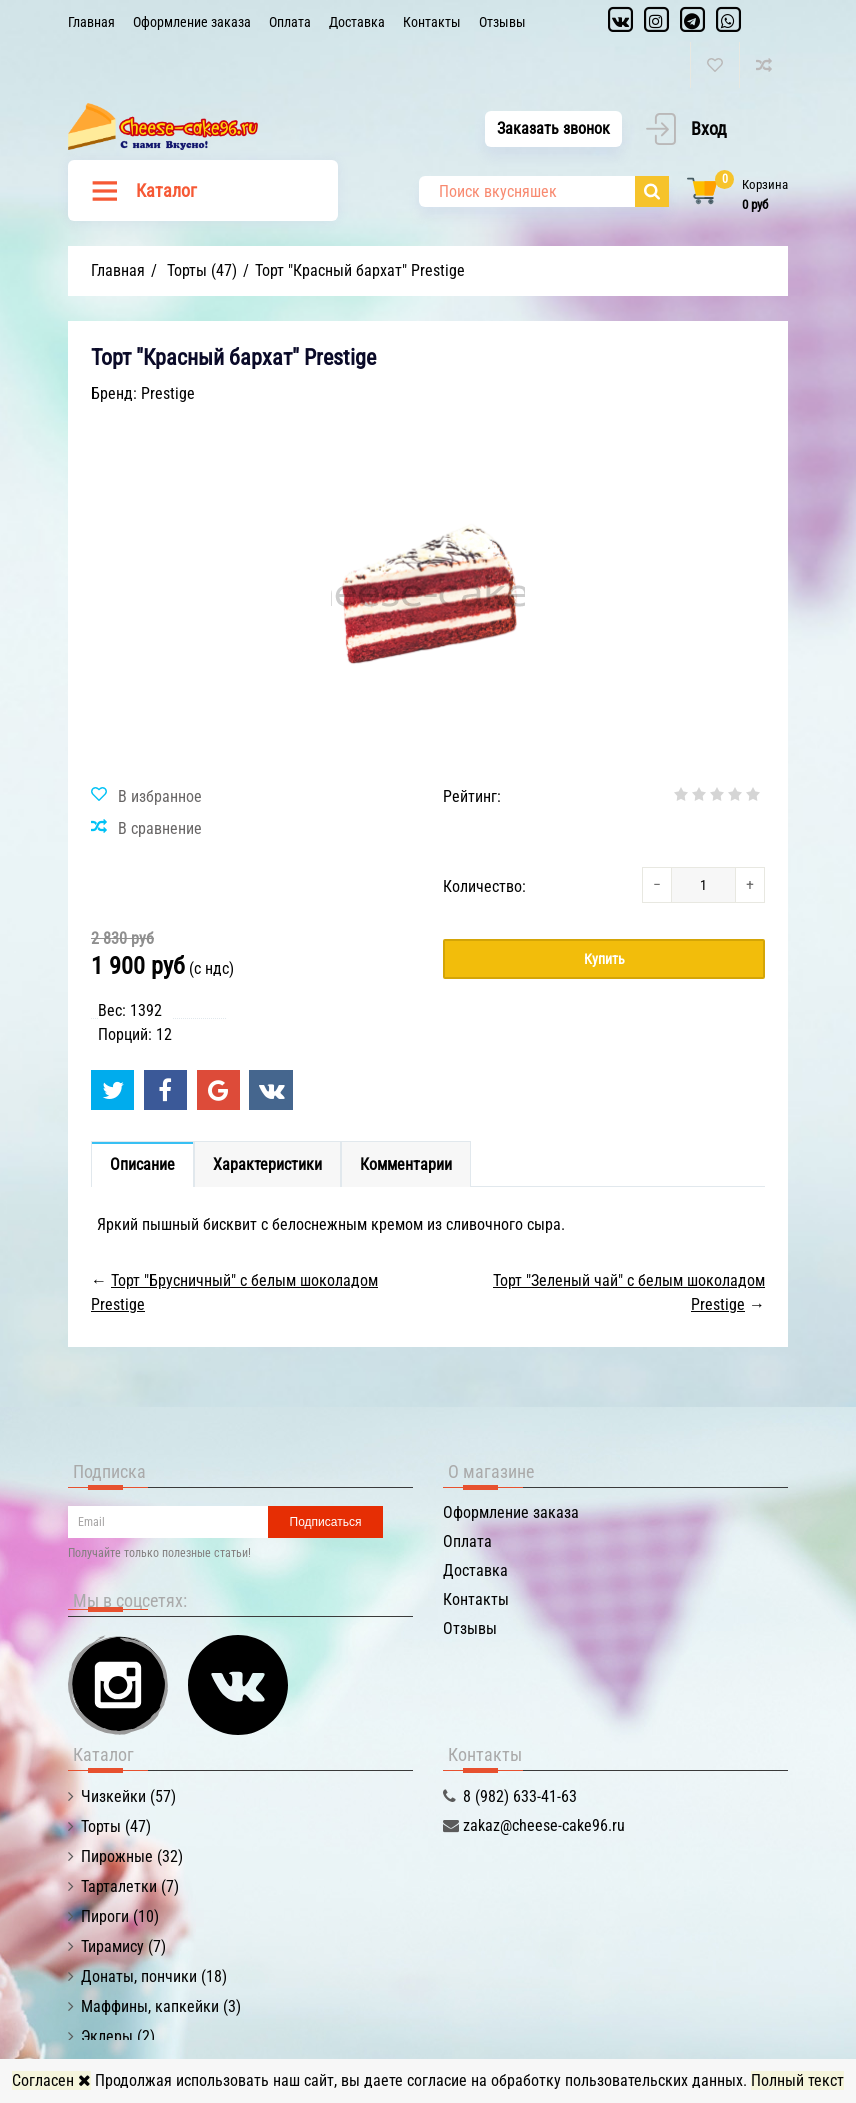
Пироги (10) (120, 1916)
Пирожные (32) (132, 1856)
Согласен (51, 2080)
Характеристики (267, 1164)
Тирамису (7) (123, 1946)
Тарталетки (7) (130, 1886)
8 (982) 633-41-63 (520, 1796)
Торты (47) (116, 1826)
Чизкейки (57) (128, 1796)
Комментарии (406, 1164)
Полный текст (797, 2080)
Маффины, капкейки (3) (161, 2006)
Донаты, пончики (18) (154, 1976)
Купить (604, 959)
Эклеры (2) (118, 2036)
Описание (142, 1164)
